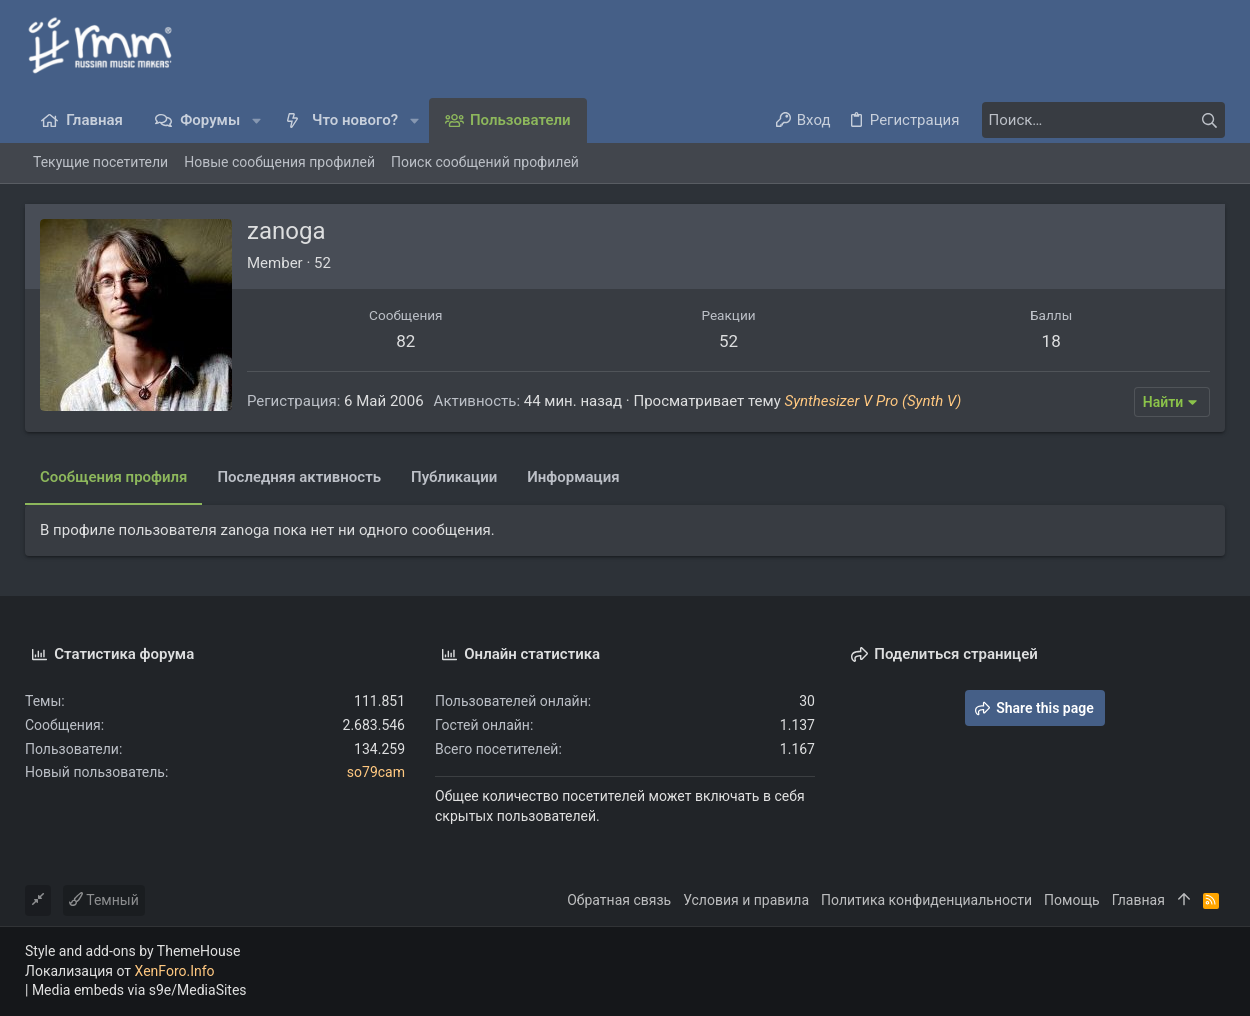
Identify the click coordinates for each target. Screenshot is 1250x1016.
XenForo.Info (175, 971)
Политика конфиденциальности (926, 900)
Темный (104, 900)
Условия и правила (746, 900)
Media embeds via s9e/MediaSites (139, 990)
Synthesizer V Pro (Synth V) (873, 401)
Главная (1138, 900)
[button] (256, 120)
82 (405, 341)
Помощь (1072, 900)
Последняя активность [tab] (299, 477)
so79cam (376, 772)
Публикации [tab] (454, 477)
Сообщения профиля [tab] (113, 477)
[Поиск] (1100, 120)
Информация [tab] (573, 477)
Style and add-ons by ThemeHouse (132, 951)
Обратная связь (619, 900)
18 (1051, 341)
